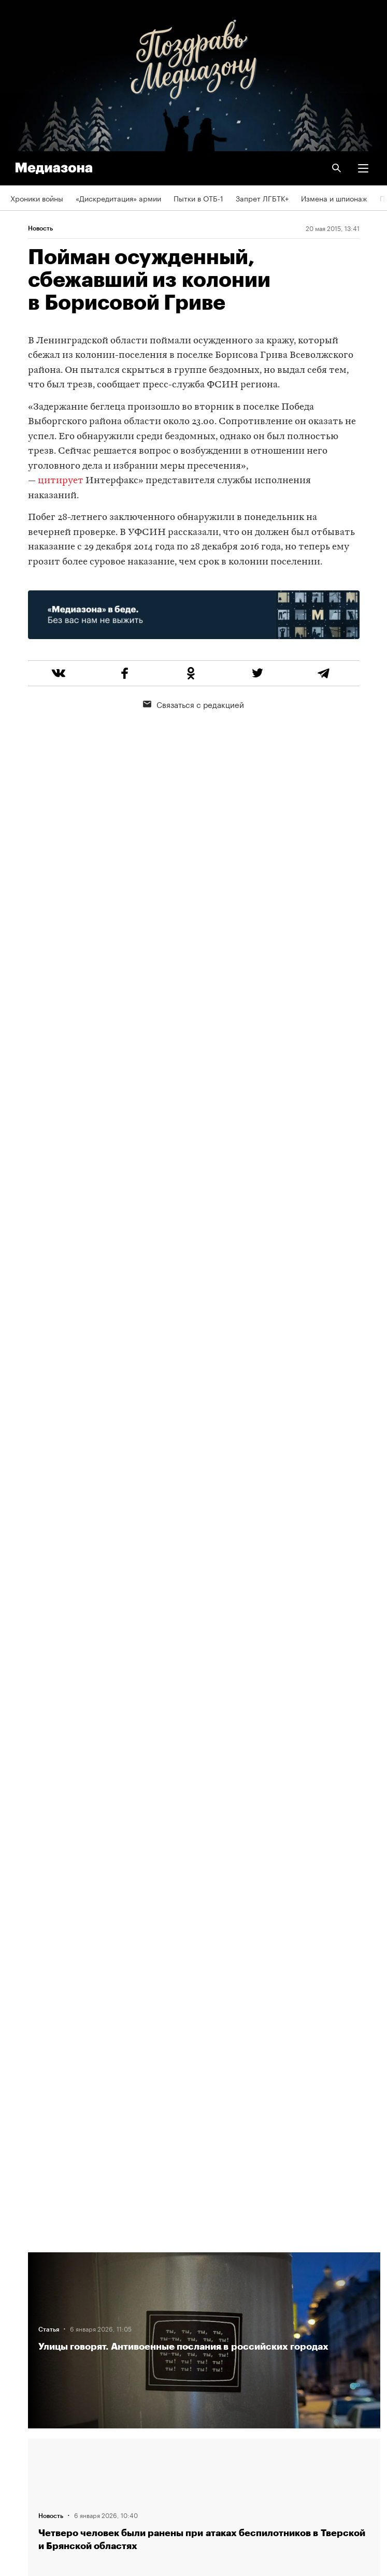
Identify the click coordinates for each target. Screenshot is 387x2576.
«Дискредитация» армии (118, 198)
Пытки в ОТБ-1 (198, 198)
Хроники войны (36, 198)
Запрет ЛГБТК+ (262, 198)
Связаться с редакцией (193, 704)
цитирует (60, 480)
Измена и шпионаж (334, 198)
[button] (363, 168)
